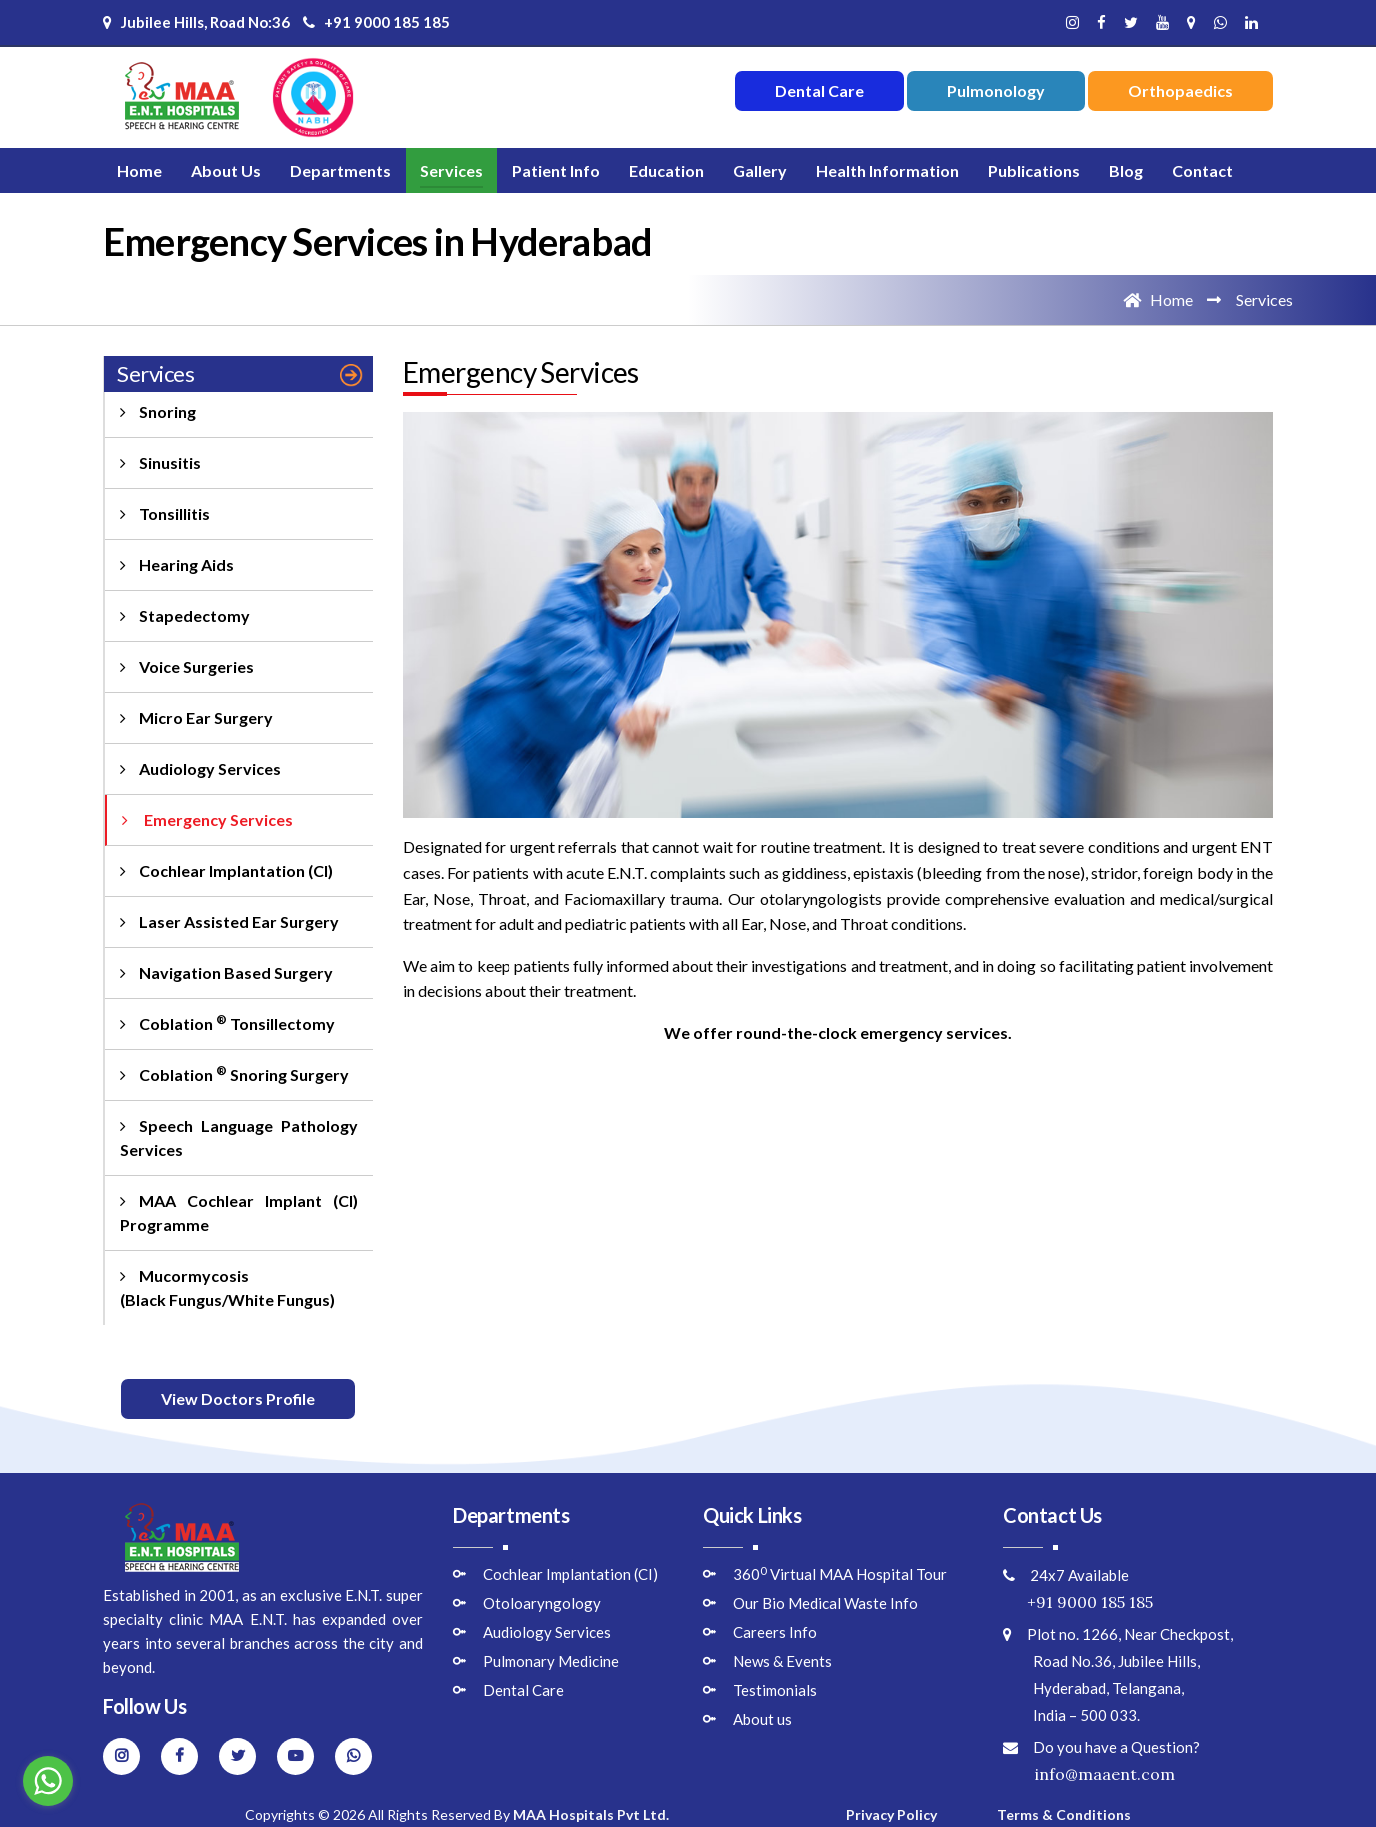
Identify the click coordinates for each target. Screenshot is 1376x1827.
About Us (226, 170)
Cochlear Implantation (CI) (226, 870)
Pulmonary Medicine (551, 1661)
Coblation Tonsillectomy (227, 1022)
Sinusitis (160, 462)
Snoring (158, 411)
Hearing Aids (177, 564)
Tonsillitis (165, 513)
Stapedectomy (185, 615)
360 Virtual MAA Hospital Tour (840, 1574)
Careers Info (775, 1632)
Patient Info (556, 170)
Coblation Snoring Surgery (234, 1073)
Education (666, 170)
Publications (1034, 170)
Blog (1126, 170)
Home (139, 170)
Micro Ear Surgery (196, 717)
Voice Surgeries (187, 666)
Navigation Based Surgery (226, 972)
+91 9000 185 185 (376, 22)
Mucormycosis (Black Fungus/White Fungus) (227, 1287)
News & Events (782, 1661)
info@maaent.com (1089, 1774)
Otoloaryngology (542, 1603)
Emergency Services (207, 819)
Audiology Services (200, 768)
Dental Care (523, 1690)
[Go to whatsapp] (48, 1781)
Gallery (760, 170)
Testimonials (775, 1690)
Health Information (887, 170)
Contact (1202, 170)
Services (451, 170)
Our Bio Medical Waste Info (825, 1603)
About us (762, 1719)
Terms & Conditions (1064, 1814)
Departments (340, 170)
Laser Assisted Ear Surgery (229, 921)
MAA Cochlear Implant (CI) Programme (239, 1212)
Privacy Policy (891, 1814)
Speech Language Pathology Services (239, 1137)
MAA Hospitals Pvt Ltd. (591, 1814)
